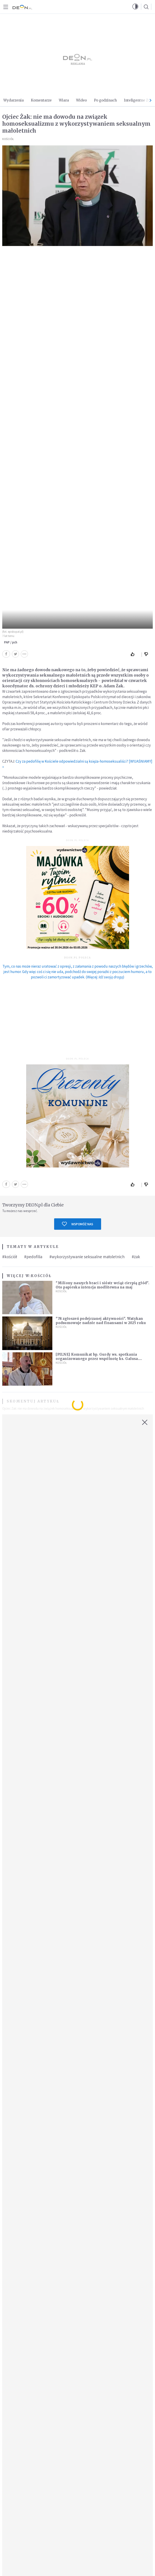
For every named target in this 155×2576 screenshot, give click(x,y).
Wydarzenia (13, 100)
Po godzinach (105, 100)
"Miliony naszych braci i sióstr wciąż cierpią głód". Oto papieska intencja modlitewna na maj (102, 1285)
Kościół (8, 139)
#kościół (9, 1256)
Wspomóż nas (77, 1224)
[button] (135, 6)
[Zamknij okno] (144, 1422)
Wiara (64, 100)
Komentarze (41, 100)
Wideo (81, 100)
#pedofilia (33, 1256)
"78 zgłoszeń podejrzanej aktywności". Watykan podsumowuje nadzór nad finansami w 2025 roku (101, 1320)
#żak (136, 1256)
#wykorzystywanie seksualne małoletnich (87, 1256)
